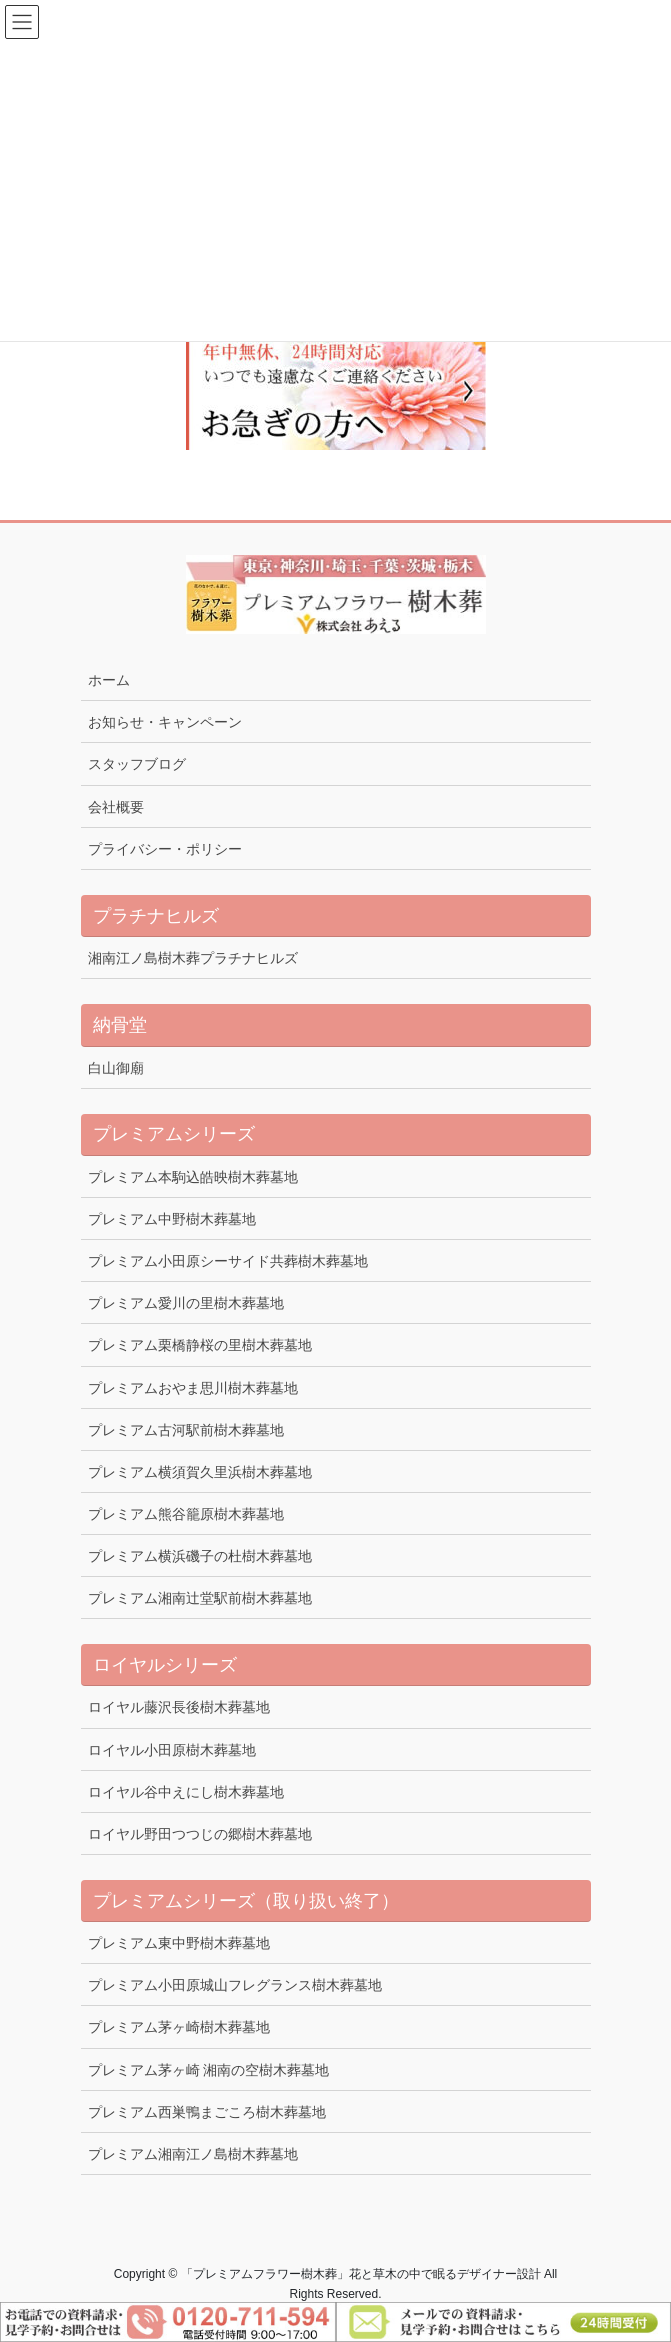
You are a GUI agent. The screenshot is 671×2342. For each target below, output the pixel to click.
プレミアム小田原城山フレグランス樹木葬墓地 (235, 1985)
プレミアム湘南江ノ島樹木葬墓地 (193, 2154)
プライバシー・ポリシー (165, 849)
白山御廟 (116, 1068)
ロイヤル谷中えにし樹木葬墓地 (186, 1792)
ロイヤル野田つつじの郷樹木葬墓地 (200, 1834)
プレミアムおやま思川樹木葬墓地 (193, 1388)
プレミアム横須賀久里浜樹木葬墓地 (200, 1472)
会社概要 (116, 807)
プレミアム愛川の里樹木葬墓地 (186, 1303)
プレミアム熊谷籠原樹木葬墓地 (186, 1514)
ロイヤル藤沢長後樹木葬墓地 (179, 1707)
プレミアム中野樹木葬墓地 (172, 1219)
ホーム (109, 680)
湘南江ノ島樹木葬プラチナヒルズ (193, 958)
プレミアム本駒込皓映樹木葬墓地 (193, 1177)
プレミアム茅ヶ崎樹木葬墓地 (179, 2027)
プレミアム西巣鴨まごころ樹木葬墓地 (207, 2112)
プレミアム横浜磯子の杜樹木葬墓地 (200, 1556)
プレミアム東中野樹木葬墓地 (179, 1943)
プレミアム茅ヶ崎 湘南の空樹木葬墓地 (209, 2070)
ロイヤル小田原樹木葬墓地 (172, 1750)
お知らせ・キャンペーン (165, 722)
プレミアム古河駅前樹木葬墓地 (186, 1430)
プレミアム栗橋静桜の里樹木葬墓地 (200, 1345)
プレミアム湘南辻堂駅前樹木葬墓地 (200, 1598)
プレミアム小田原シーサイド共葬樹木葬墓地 (228, 1261)
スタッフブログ (137, 764)
